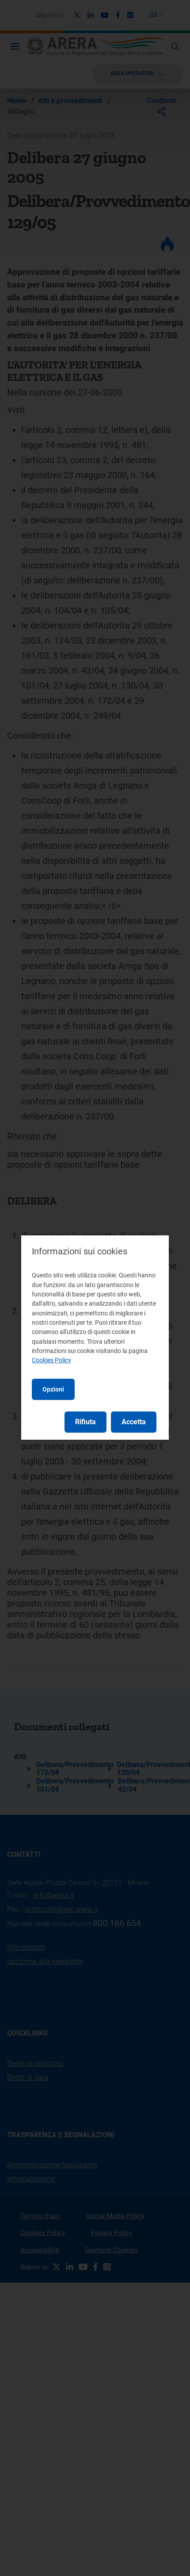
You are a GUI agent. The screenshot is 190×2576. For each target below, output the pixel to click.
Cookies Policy (51, 1360)
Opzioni (53, 1389)
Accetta (134, 1422)
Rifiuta (85, 1422)
